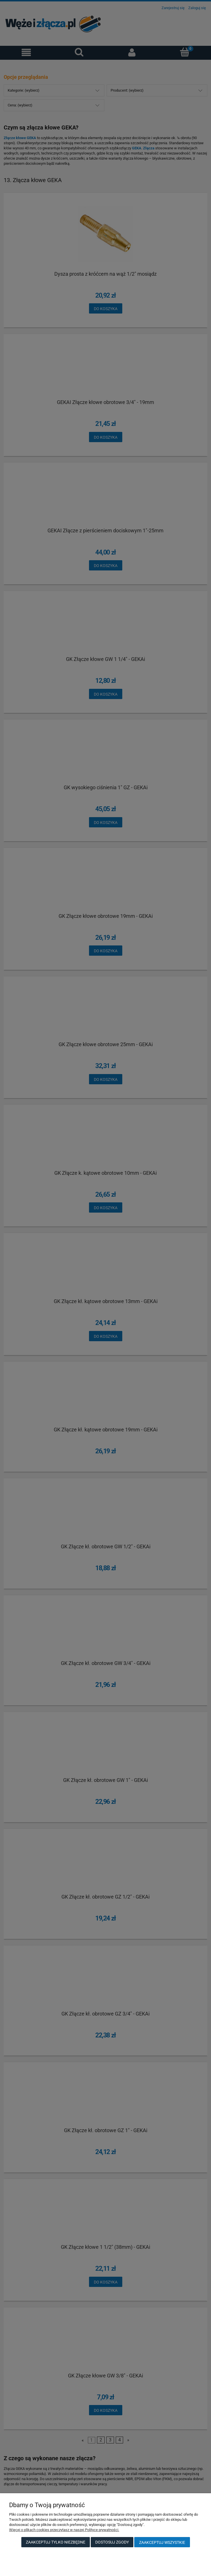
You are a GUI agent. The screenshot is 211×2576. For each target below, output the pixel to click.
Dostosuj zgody (112, 2542)
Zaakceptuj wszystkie (162, 2542)
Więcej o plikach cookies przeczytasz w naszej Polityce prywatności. (64, 2530)
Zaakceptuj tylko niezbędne (55, 2542)
